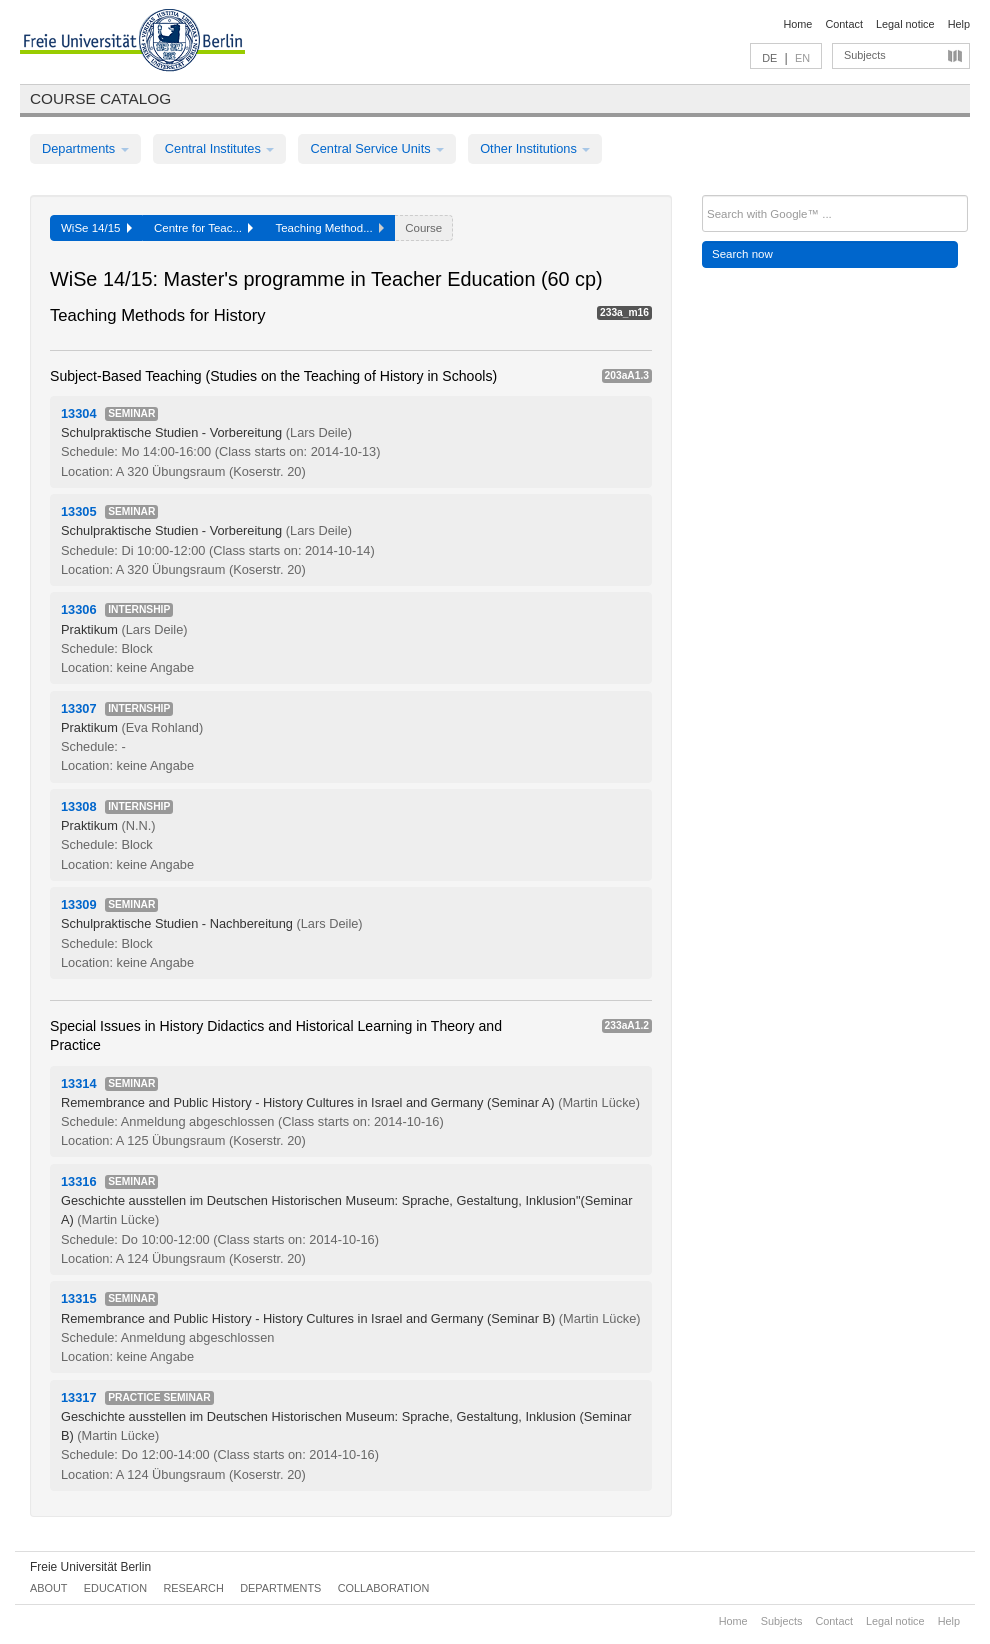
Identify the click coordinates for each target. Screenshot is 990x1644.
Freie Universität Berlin (90, 1567)
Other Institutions (535, 148)
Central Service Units (377, 148)
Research (193, 1588)
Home (797, 24)
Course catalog (100, 98)
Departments (85, 148)
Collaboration (384, 1588)
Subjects (865, 55)
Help (959, 24)
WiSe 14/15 (96, 228)
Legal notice (905, 24)
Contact (843, 24)
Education (115, 1588)
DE (769, 58)
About (48, 1588)
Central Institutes (220, 148)
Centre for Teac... (204, 228)
